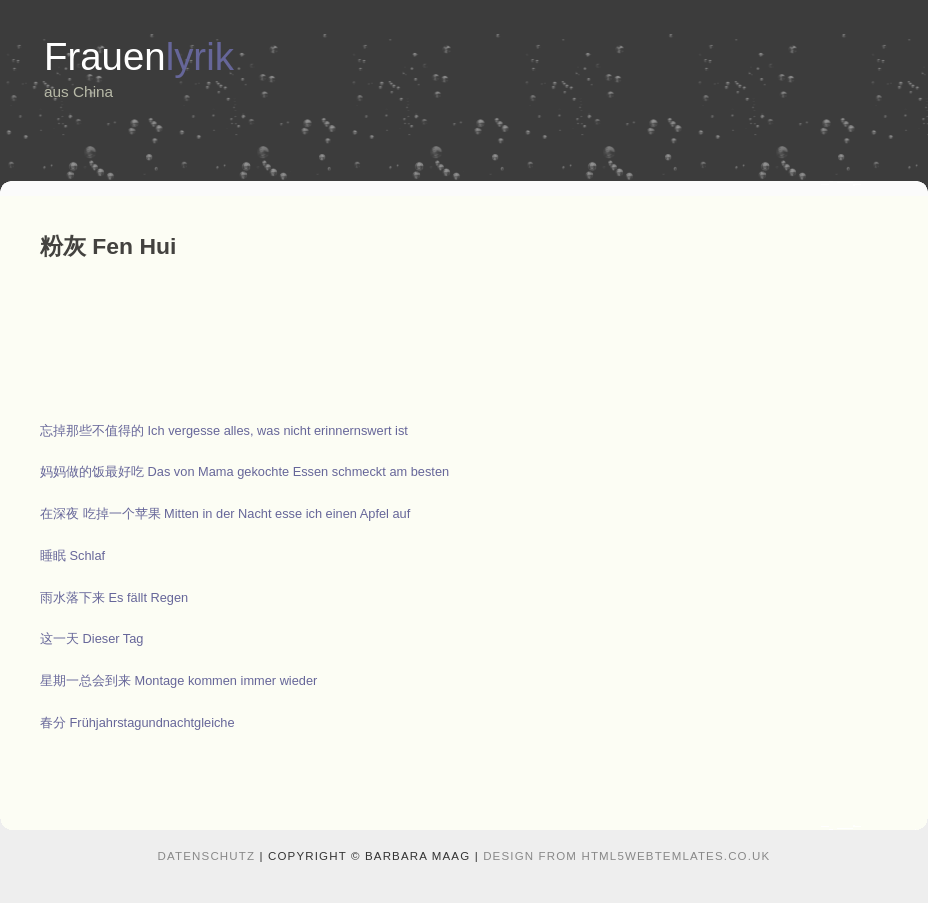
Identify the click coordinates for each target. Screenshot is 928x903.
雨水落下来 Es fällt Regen (114, 597)
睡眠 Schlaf (72, 555)
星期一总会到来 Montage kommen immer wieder (178, 680)
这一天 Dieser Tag (92, 638)
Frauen (139, 56)
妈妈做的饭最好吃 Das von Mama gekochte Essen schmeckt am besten (244, 471)
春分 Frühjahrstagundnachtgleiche (137, 722)
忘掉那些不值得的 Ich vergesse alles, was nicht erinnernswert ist (224, 430)
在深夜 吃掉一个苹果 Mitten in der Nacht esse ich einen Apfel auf (225, 513)
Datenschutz (207, 856)
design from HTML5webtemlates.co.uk (626, 856)
